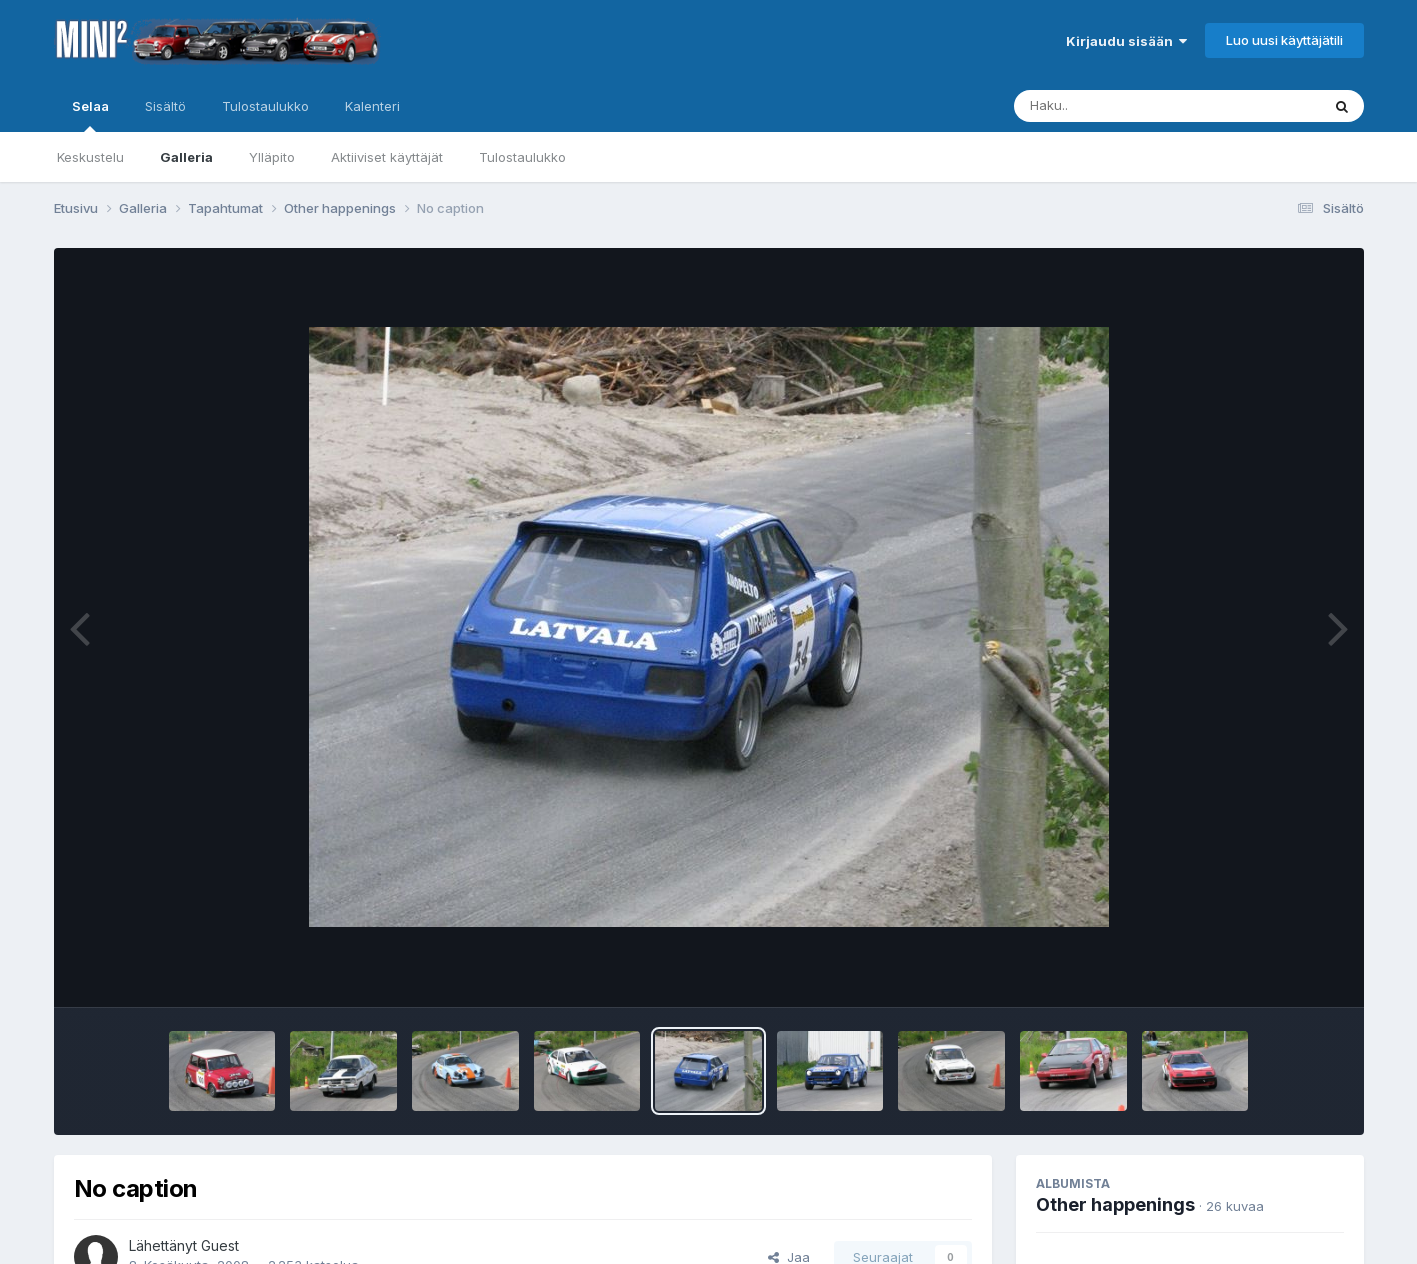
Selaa (90, 115)
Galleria (186, 157)
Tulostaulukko (522, 157)
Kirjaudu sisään (1126, 41)
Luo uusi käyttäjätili (1284, 40)
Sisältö (165, 106)
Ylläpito (272, 157)
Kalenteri (372, 106)
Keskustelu (90, 157)
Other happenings (1115, 1204)
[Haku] (1130, 106)
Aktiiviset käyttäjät (387, 157)
